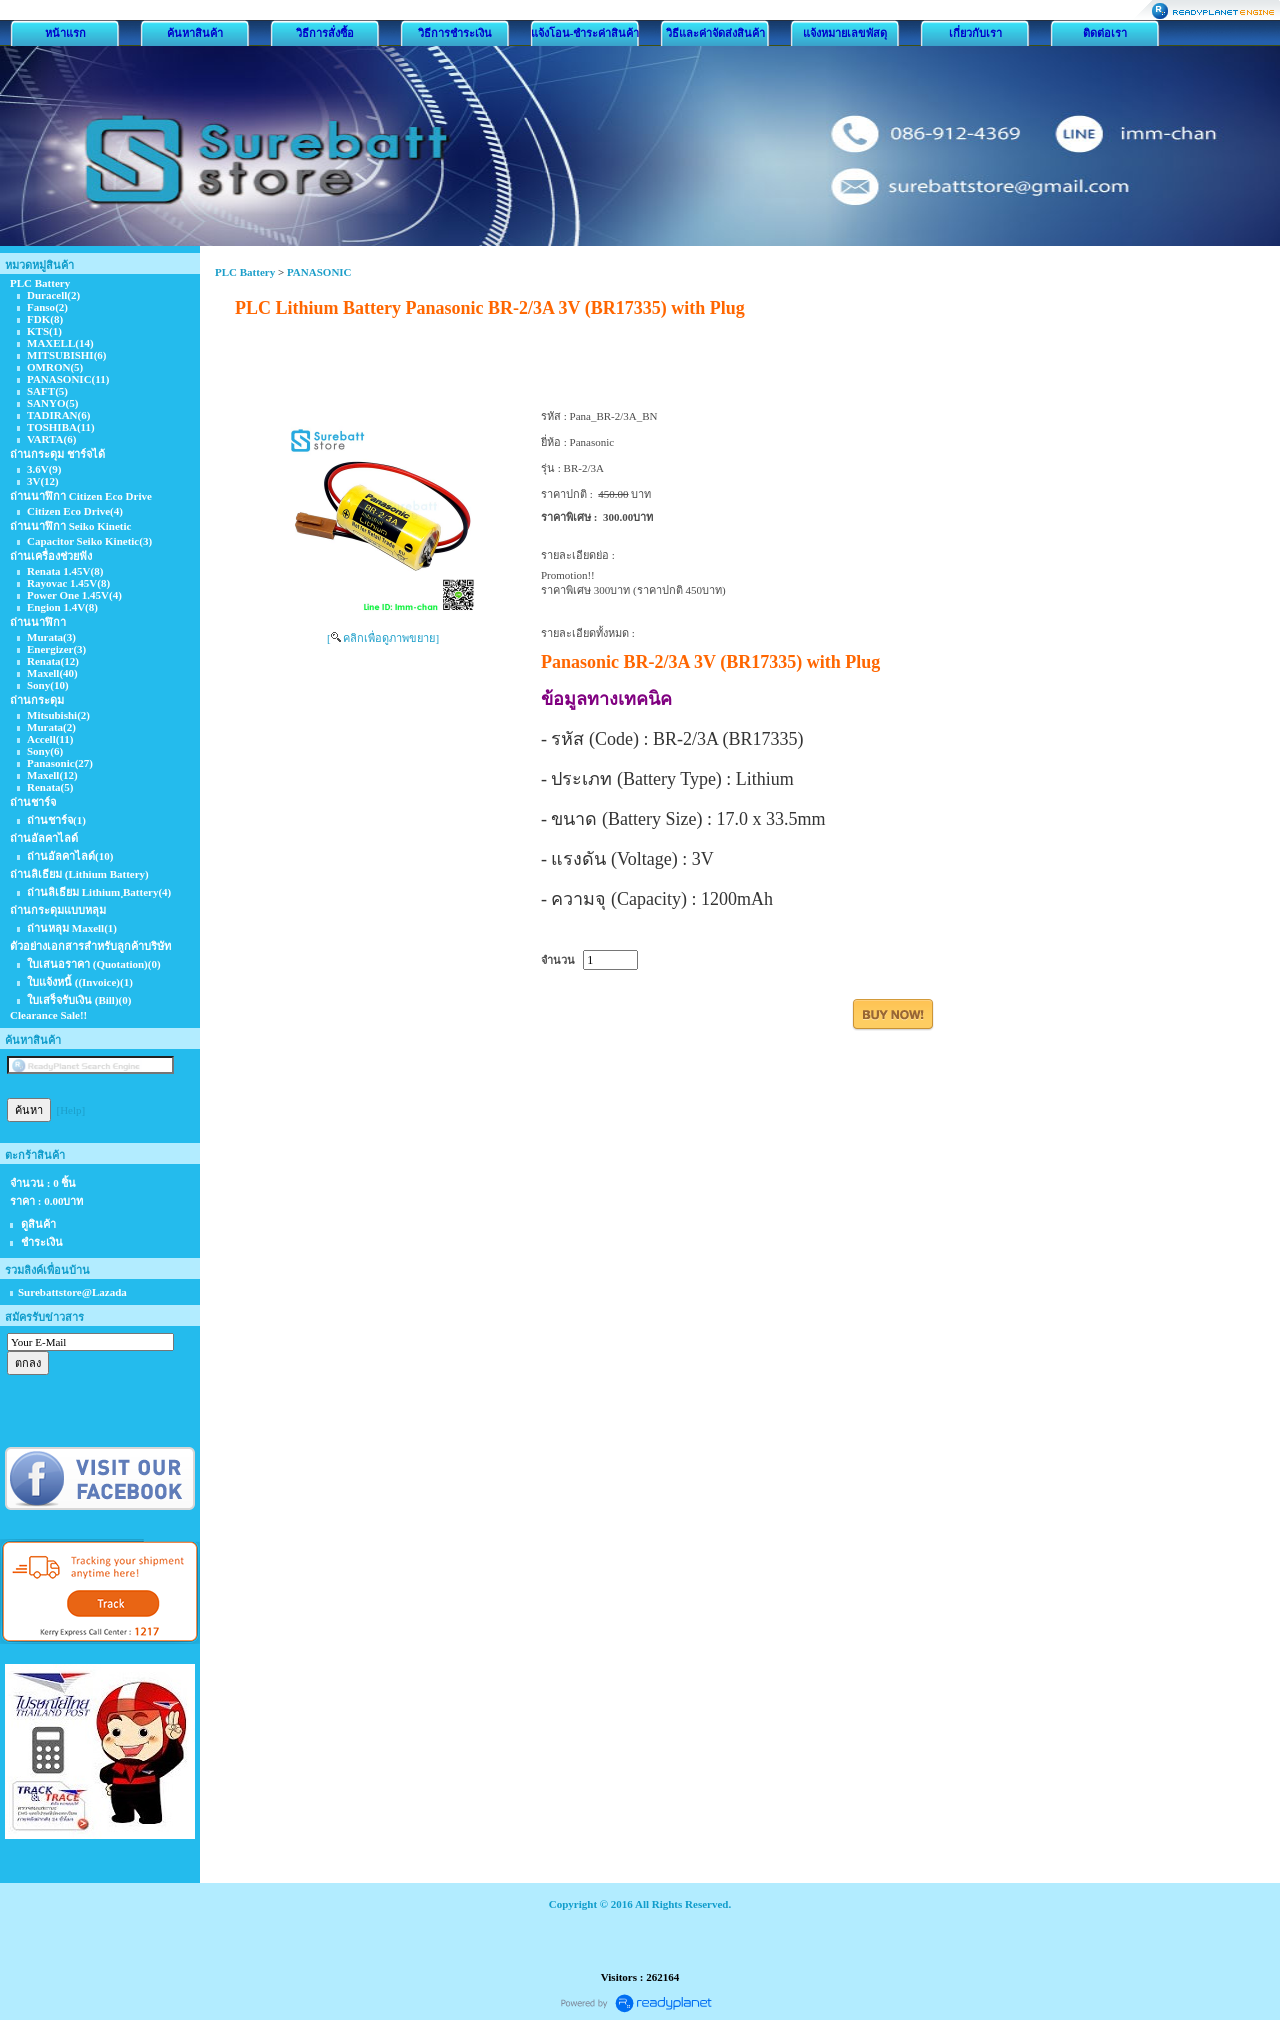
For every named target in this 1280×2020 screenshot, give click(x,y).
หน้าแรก (65, 33)
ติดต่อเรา (1105, 33)
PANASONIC (319, 272)
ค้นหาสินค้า (195, 33)
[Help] (71, 1110)
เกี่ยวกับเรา (975, 33)
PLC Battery (245, 272)
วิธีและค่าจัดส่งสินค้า (715, 33)
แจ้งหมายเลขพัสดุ (845, 33)
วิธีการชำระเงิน (455, 33)
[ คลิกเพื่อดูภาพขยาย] (383, 638)
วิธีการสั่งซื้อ (325, 33)
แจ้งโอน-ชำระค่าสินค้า (585, 33)
